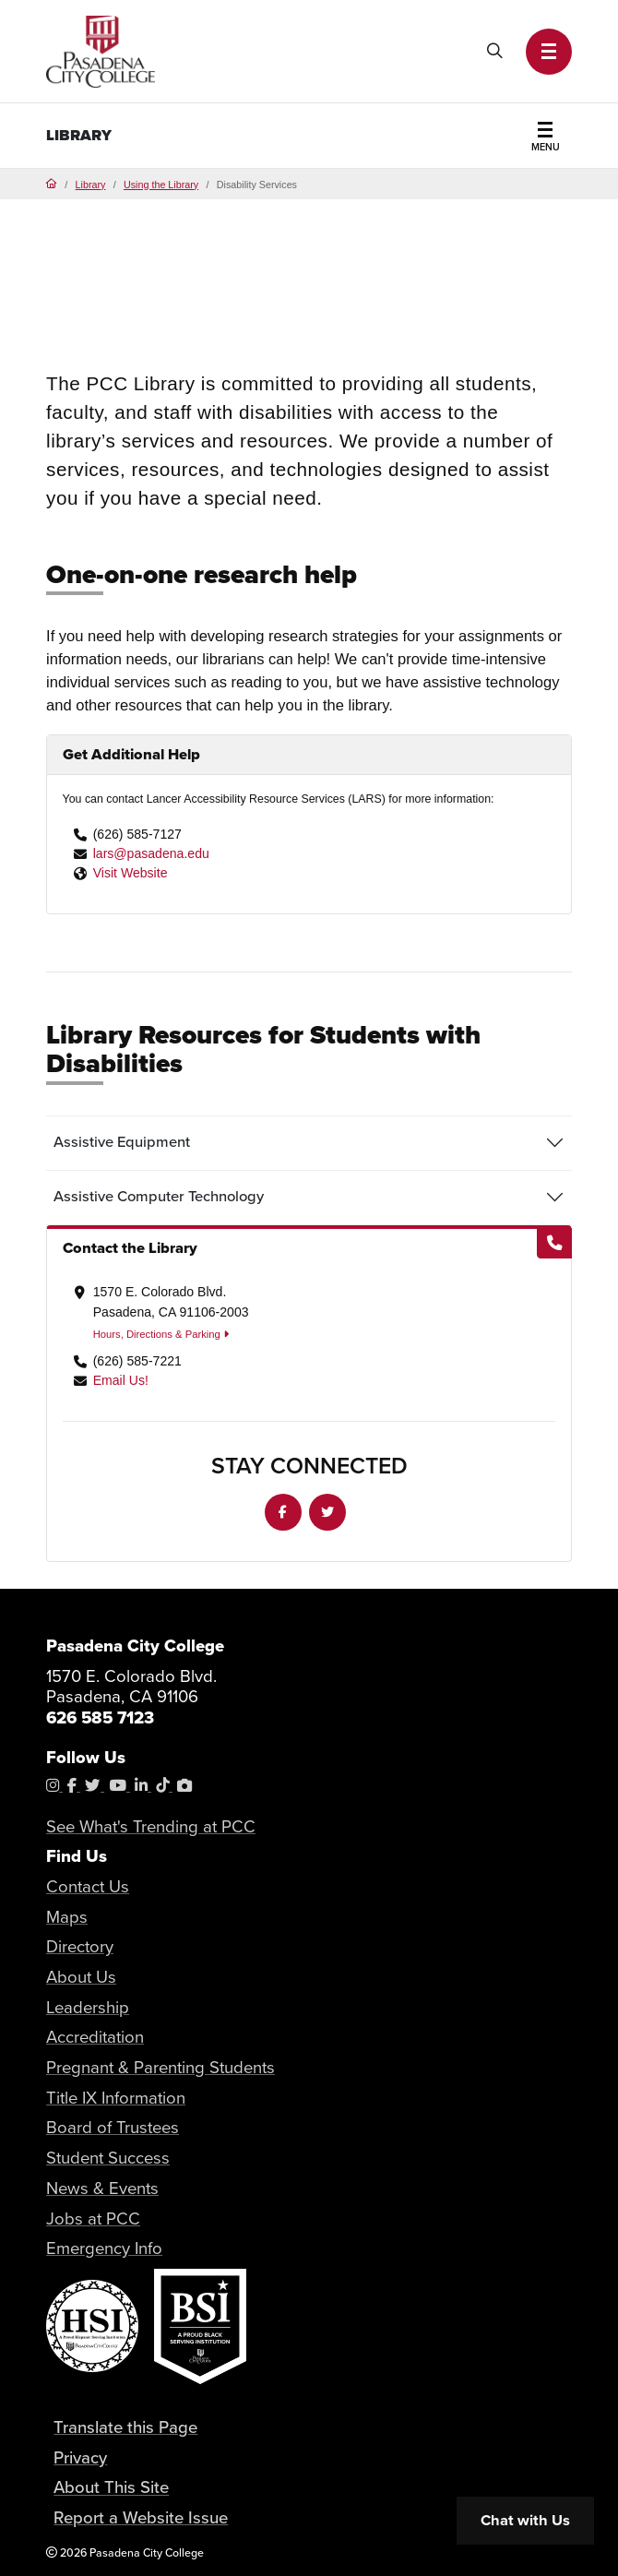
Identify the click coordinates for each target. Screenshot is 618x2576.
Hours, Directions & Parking (161, 1334)
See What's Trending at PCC (151, 1826)
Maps (67, 1916)
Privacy (80, 2457)
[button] (549, 52)
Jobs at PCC (93, 2218)
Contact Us (87, 1886)
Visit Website (130, 872)
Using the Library (161, 184)
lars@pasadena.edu (151, 853)
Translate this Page (125, 2427)
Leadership (87, 2007)
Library (79, 135)
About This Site (111, 2487)
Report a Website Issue (140, 2517)
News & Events (102, 2188)
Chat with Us (525, 2520)
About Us (81, 1976)
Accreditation (95, 2036)
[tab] (309, 1143)
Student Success (108, 2157)
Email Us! (121, 1380)
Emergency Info (104, 2248)
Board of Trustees (112, 2127)
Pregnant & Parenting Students (160, 2067)
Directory (79, 1946)
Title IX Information (115, 2097)
